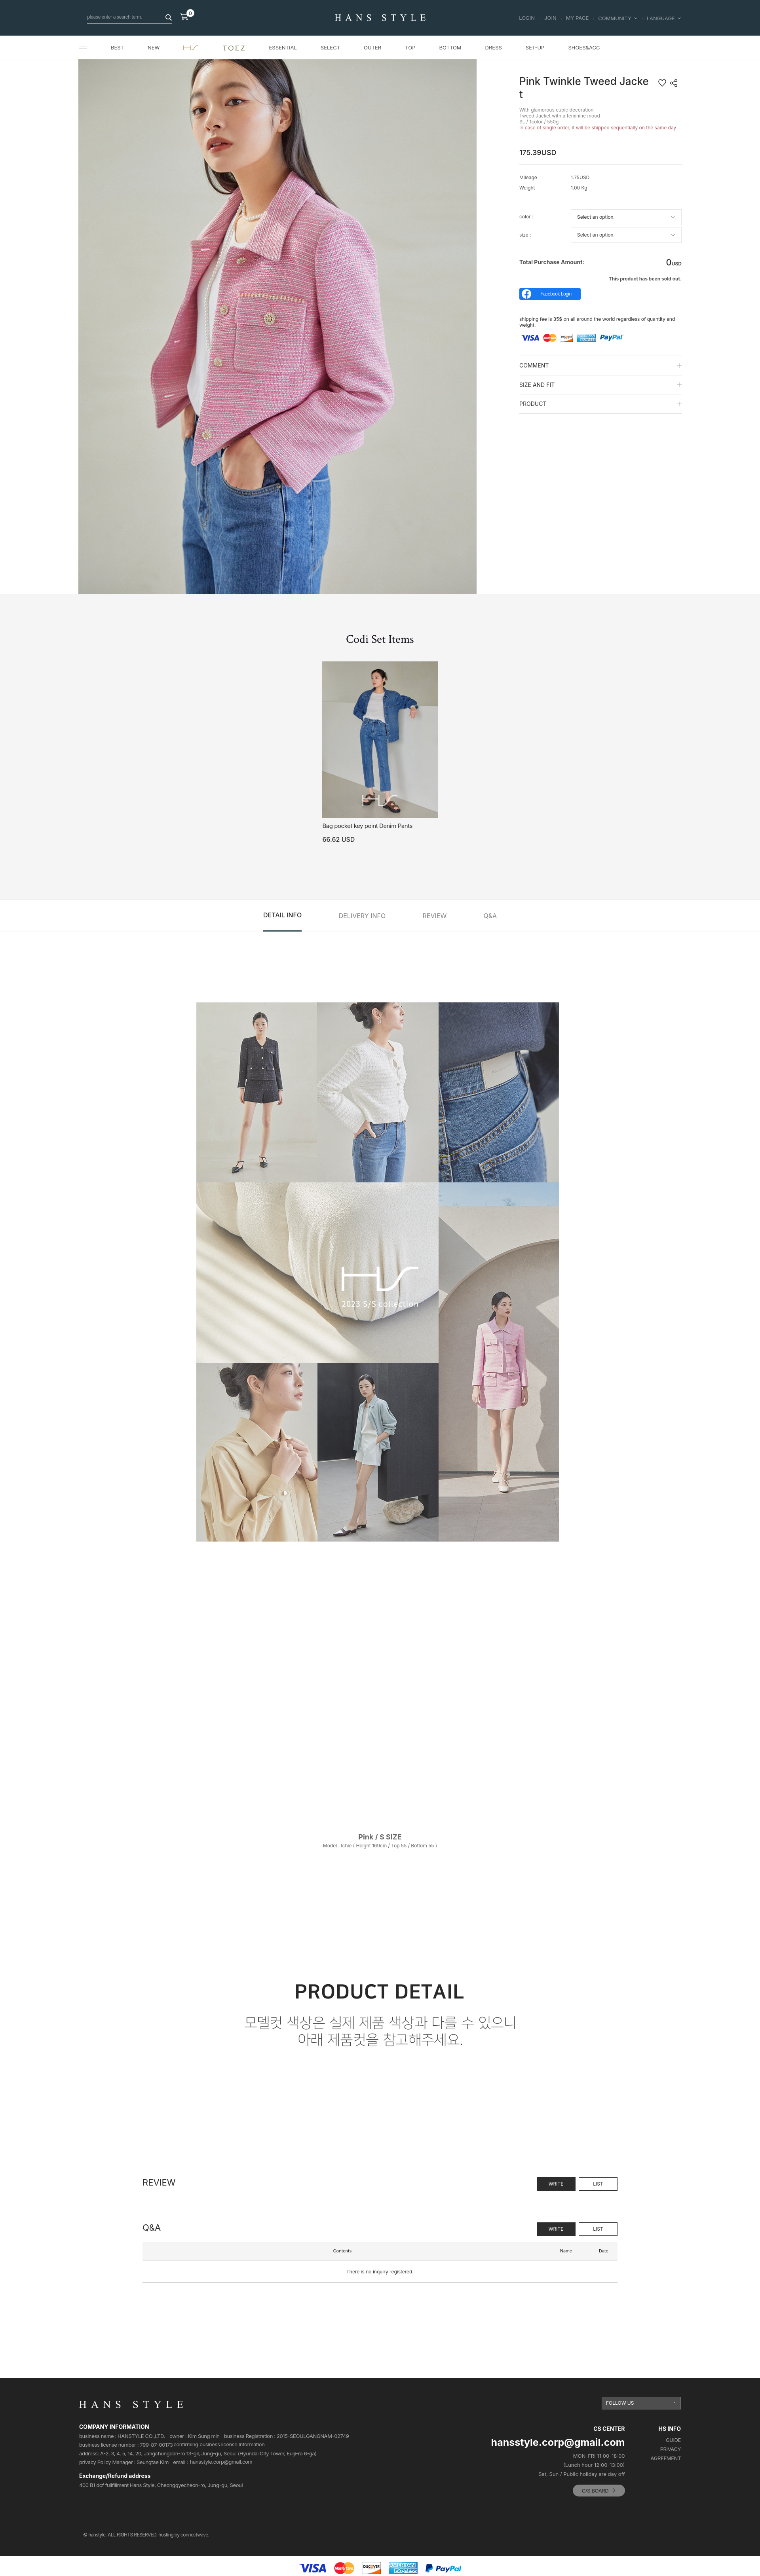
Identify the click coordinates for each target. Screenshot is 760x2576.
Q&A (490, 916)
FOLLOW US (620, 2403)
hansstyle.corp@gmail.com (221, 2461)
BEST (117, 47)
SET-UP (535, 47)
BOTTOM (450, 47)
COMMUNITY (617, 18)
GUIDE (673, 2440)
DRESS (493, 47)
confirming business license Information (218, 2444)
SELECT (330, 47)
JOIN (550, 18)
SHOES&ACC (584, 47)
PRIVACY (670, 2449)
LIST (598, 2184)
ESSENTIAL (283, 47)
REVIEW (435, 916)
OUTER (372, 47)
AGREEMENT (666, 2458)
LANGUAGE (664, 18)
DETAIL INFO (282, 915)
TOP (410, 47)
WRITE (556, 2184)
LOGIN (527, 18)
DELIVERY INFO (362, 916)
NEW (154, 47)
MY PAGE (577, 18)
